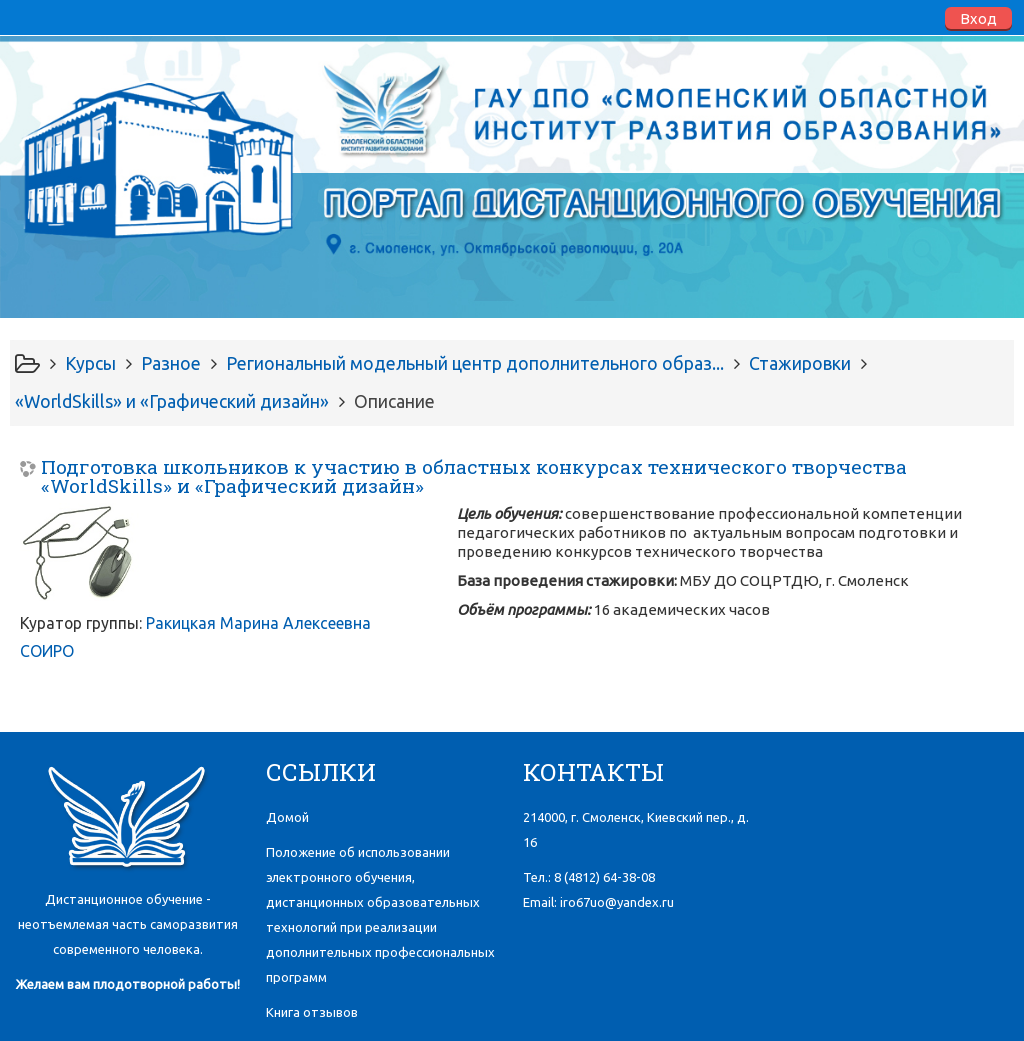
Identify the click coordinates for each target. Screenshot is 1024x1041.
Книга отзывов (312, 1012)
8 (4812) (604, 877)
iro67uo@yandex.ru (617, 902)
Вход (978, 18)
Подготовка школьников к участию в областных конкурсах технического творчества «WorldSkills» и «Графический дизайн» (474, 476)
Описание (394, 401)
